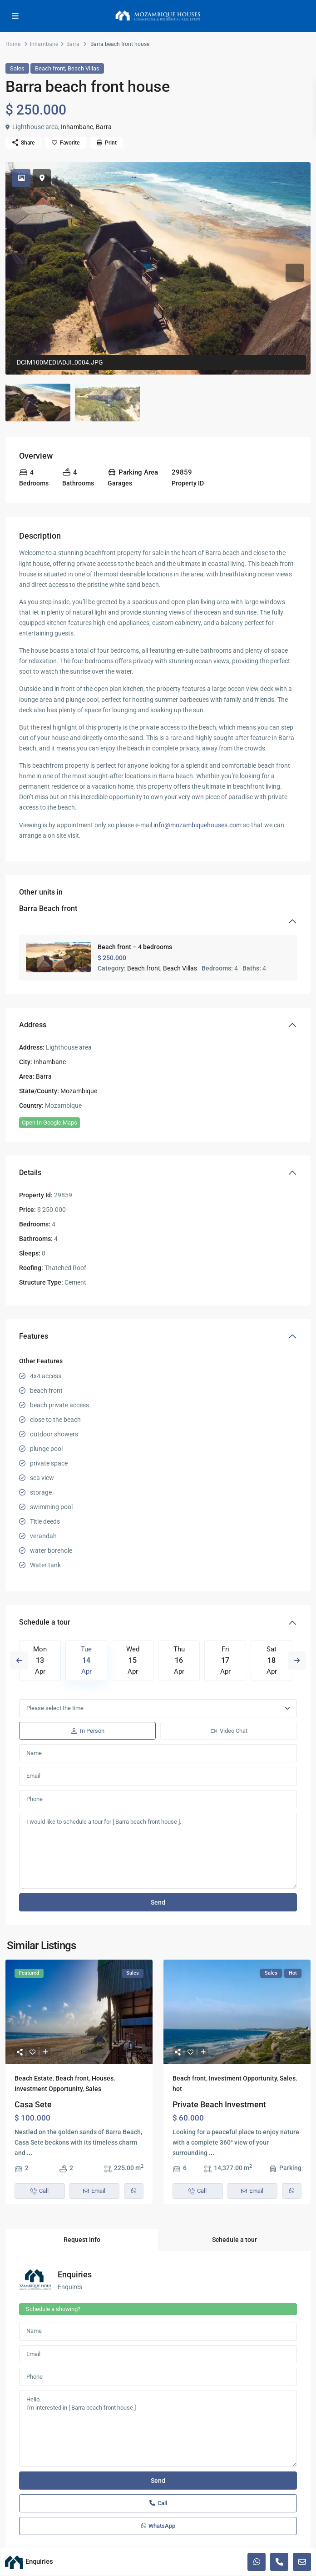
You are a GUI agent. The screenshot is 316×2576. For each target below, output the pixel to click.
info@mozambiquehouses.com (197, 825)
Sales (17, 68)
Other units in (48, 902)
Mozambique (78, 1091)
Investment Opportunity (49, 2088)
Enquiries (75, 2274)
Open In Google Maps (49, 1122)
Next (297, 1660)
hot (177, 2088)
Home (12, 44)
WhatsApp (158, 2525)
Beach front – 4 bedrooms (135, 946)
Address (32, 1024)
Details (30, 1172)
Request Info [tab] (82, 2239)
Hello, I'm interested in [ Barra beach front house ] (158, 2429)
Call (158, 2503)
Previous (19, 1660)
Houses (103, 2078)
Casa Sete (33, 2104)
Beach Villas (83, 68)
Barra (72, 44)
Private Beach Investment (219, 2104)
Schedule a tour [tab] (234, 2239)
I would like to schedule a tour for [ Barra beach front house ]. (158, 1851)
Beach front (50, 68)
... (29, 2152)
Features (33, 1336)
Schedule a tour (44, 1622)
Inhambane (44, 44)
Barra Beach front (48, 908)
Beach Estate (34, 2078)
